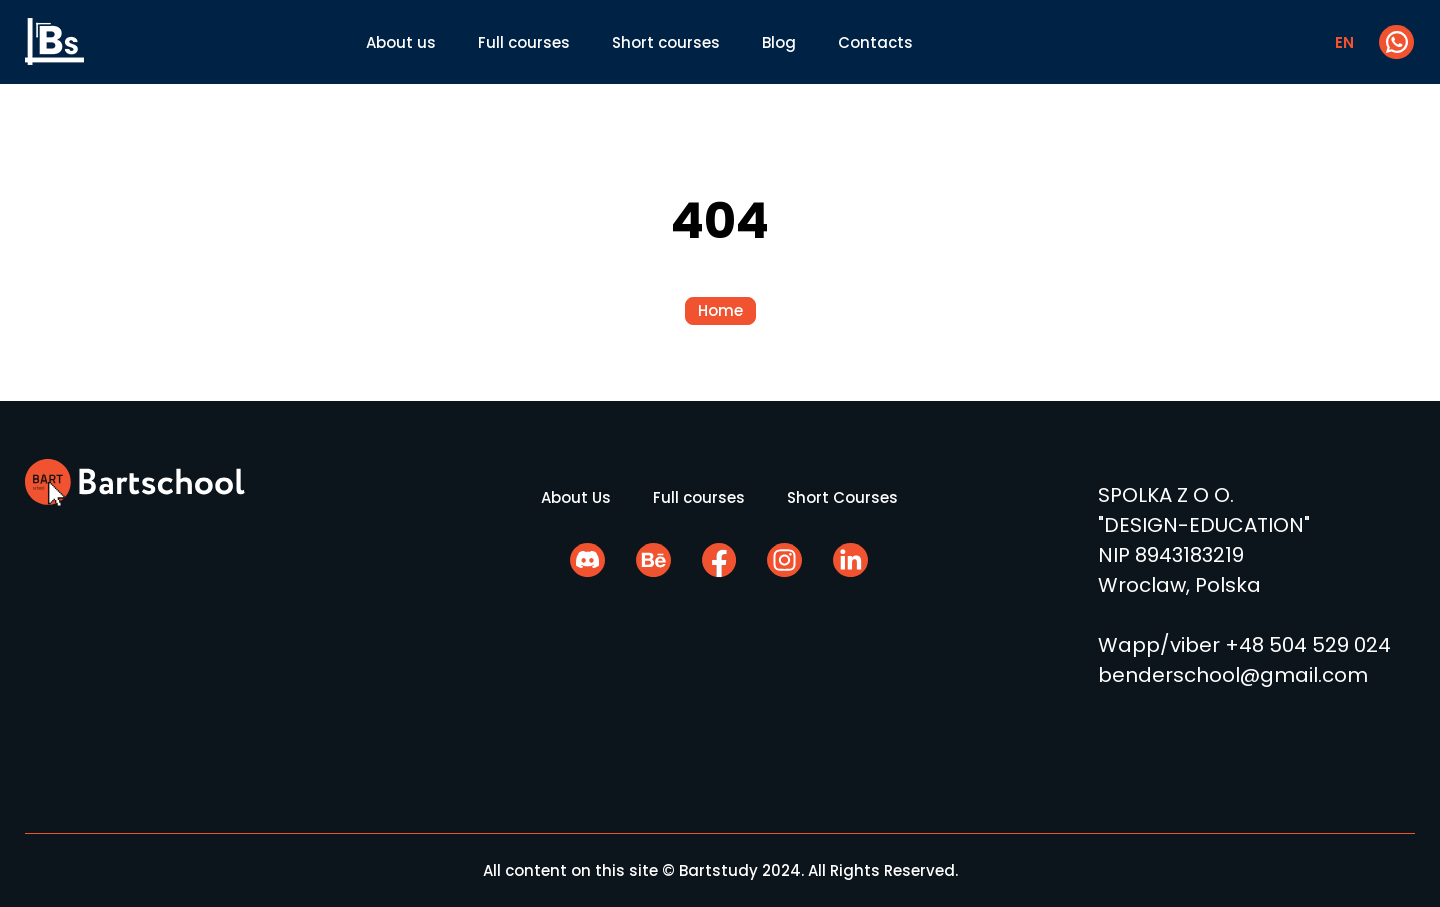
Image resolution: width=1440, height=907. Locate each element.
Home (720, 310)
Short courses (666, 42)
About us (401, 42)
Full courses (524, 42)
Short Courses (842, 497)
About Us (576, 497)
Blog (779, 42)
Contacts (875, 42)
